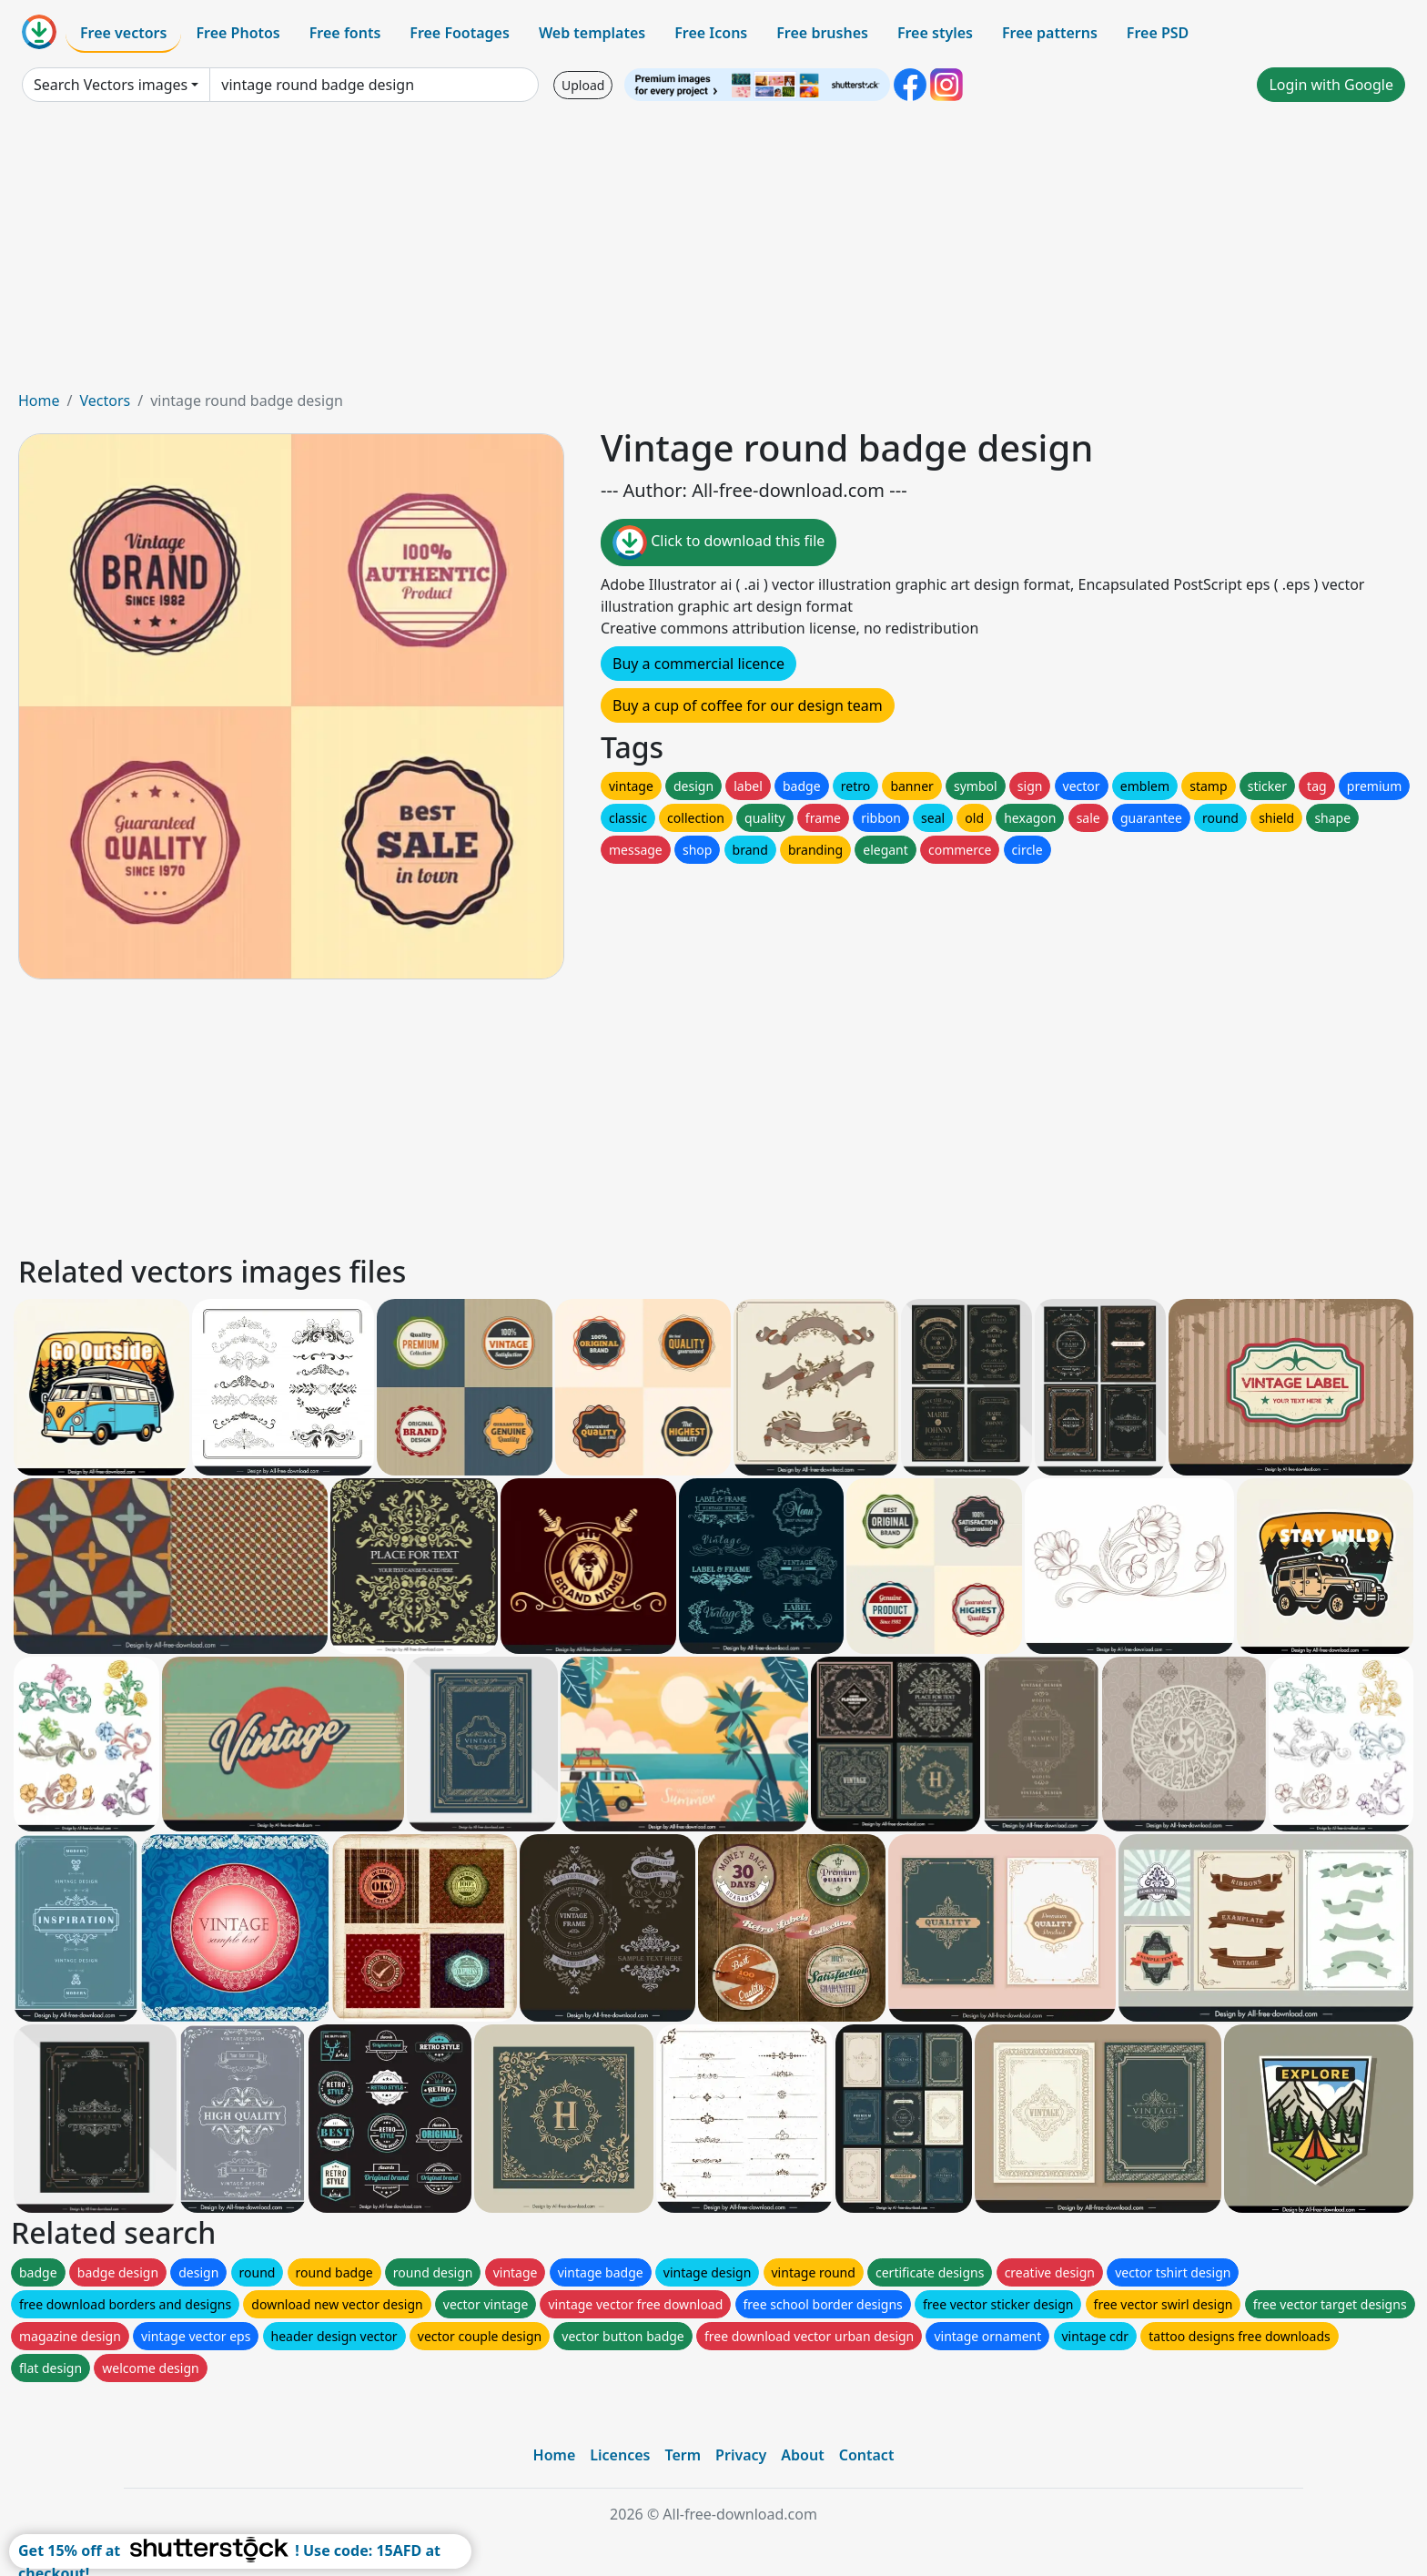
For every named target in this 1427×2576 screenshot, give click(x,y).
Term (682, 2455)
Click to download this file (718, 542)
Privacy (740, 2455)
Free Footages (460, 33)
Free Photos (237, 33)
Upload (583, 85)
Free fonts (345, 33)
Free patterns (1050, 33)
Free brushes (822, 33)
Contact (867, 2455)
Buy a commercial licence (698, 664)
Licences (620, 2455)
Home (39, 400)
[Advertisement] (713, 253)
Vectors (104, 400)
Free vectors (123, 33)
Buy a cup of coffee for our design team (747, 705)
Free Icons (710, 33)
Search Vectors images (110, 85)
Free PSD (1158, 33)
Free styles (935, 33)
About (802, 2455)
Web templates (592, 33)
